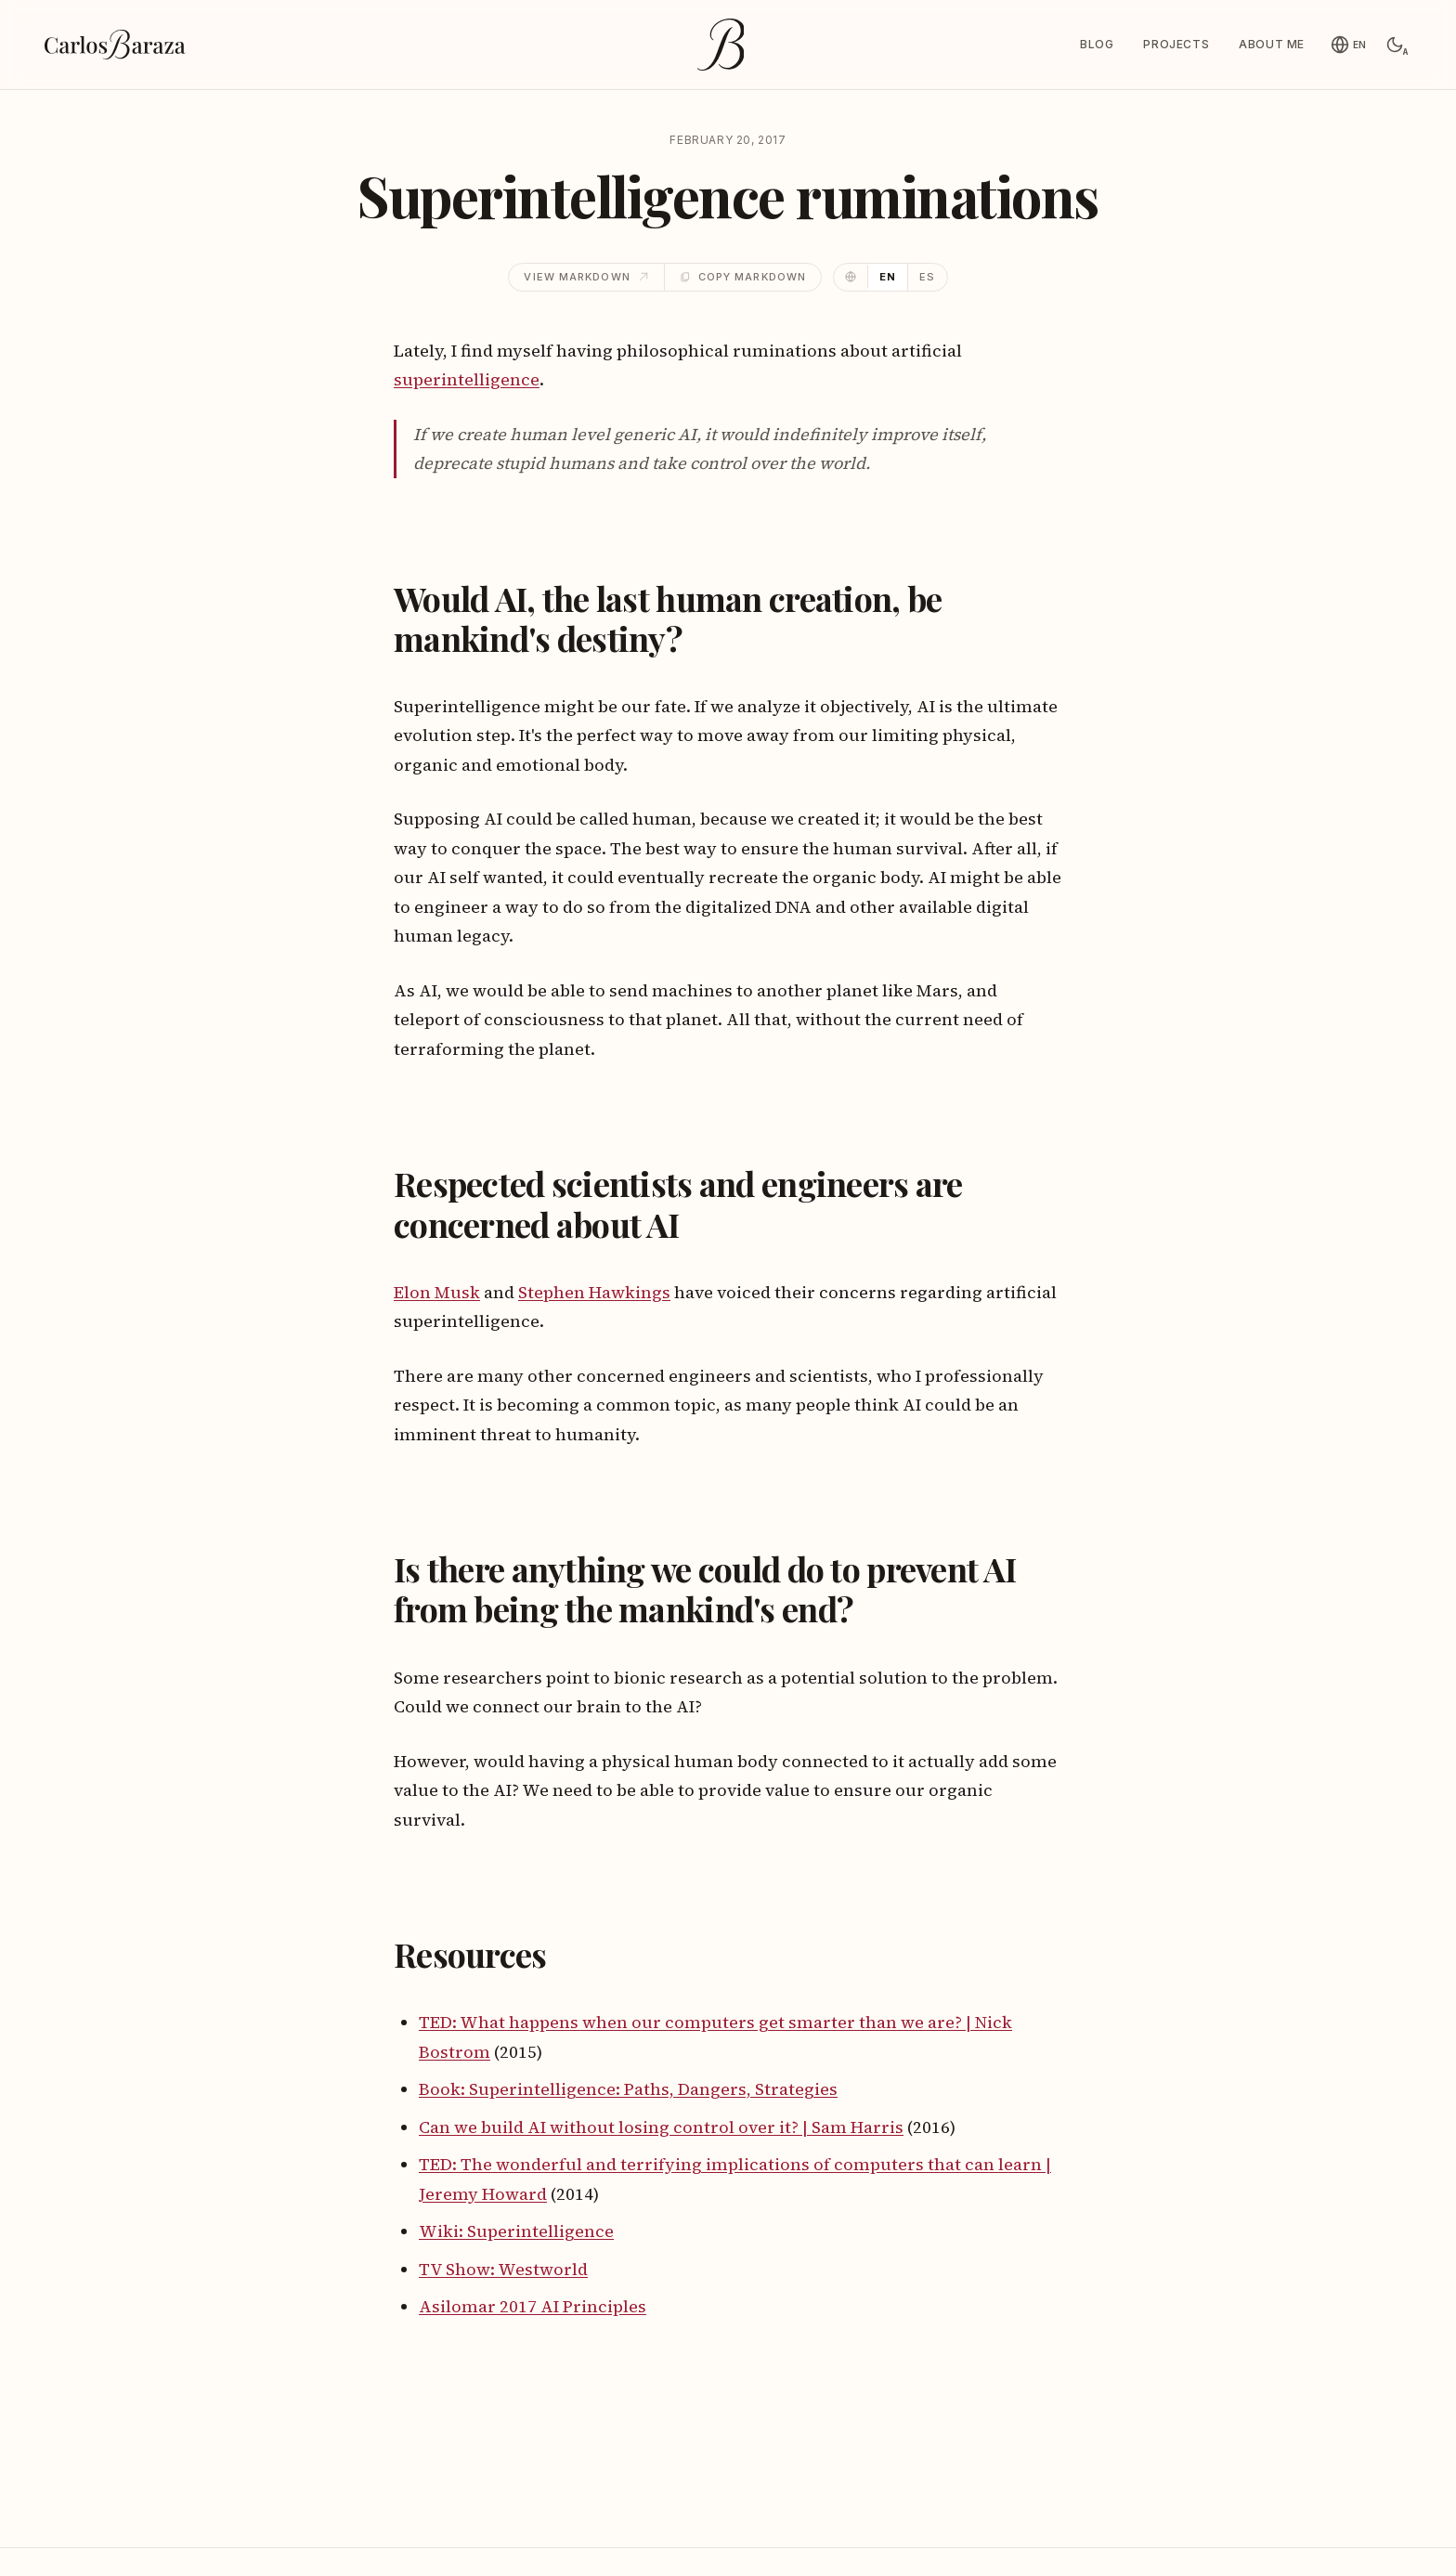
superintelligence (467, 379)
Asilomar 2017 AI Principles (532, 2306)
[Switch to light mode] (1394, 44)
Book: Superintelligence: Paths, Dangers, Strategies (628, 2089)
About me (1272, 44)
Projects (1176, 44)
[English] (1348, 44)
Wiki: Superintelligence (516, 2231)
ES (927, 276)
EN (887, 276)
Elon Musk (437, 1292)
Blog (1096, 44)
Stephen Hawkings (594, 1292)
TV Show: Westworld (503, 2269)
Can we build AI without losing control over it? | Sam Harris (661, 2127)
